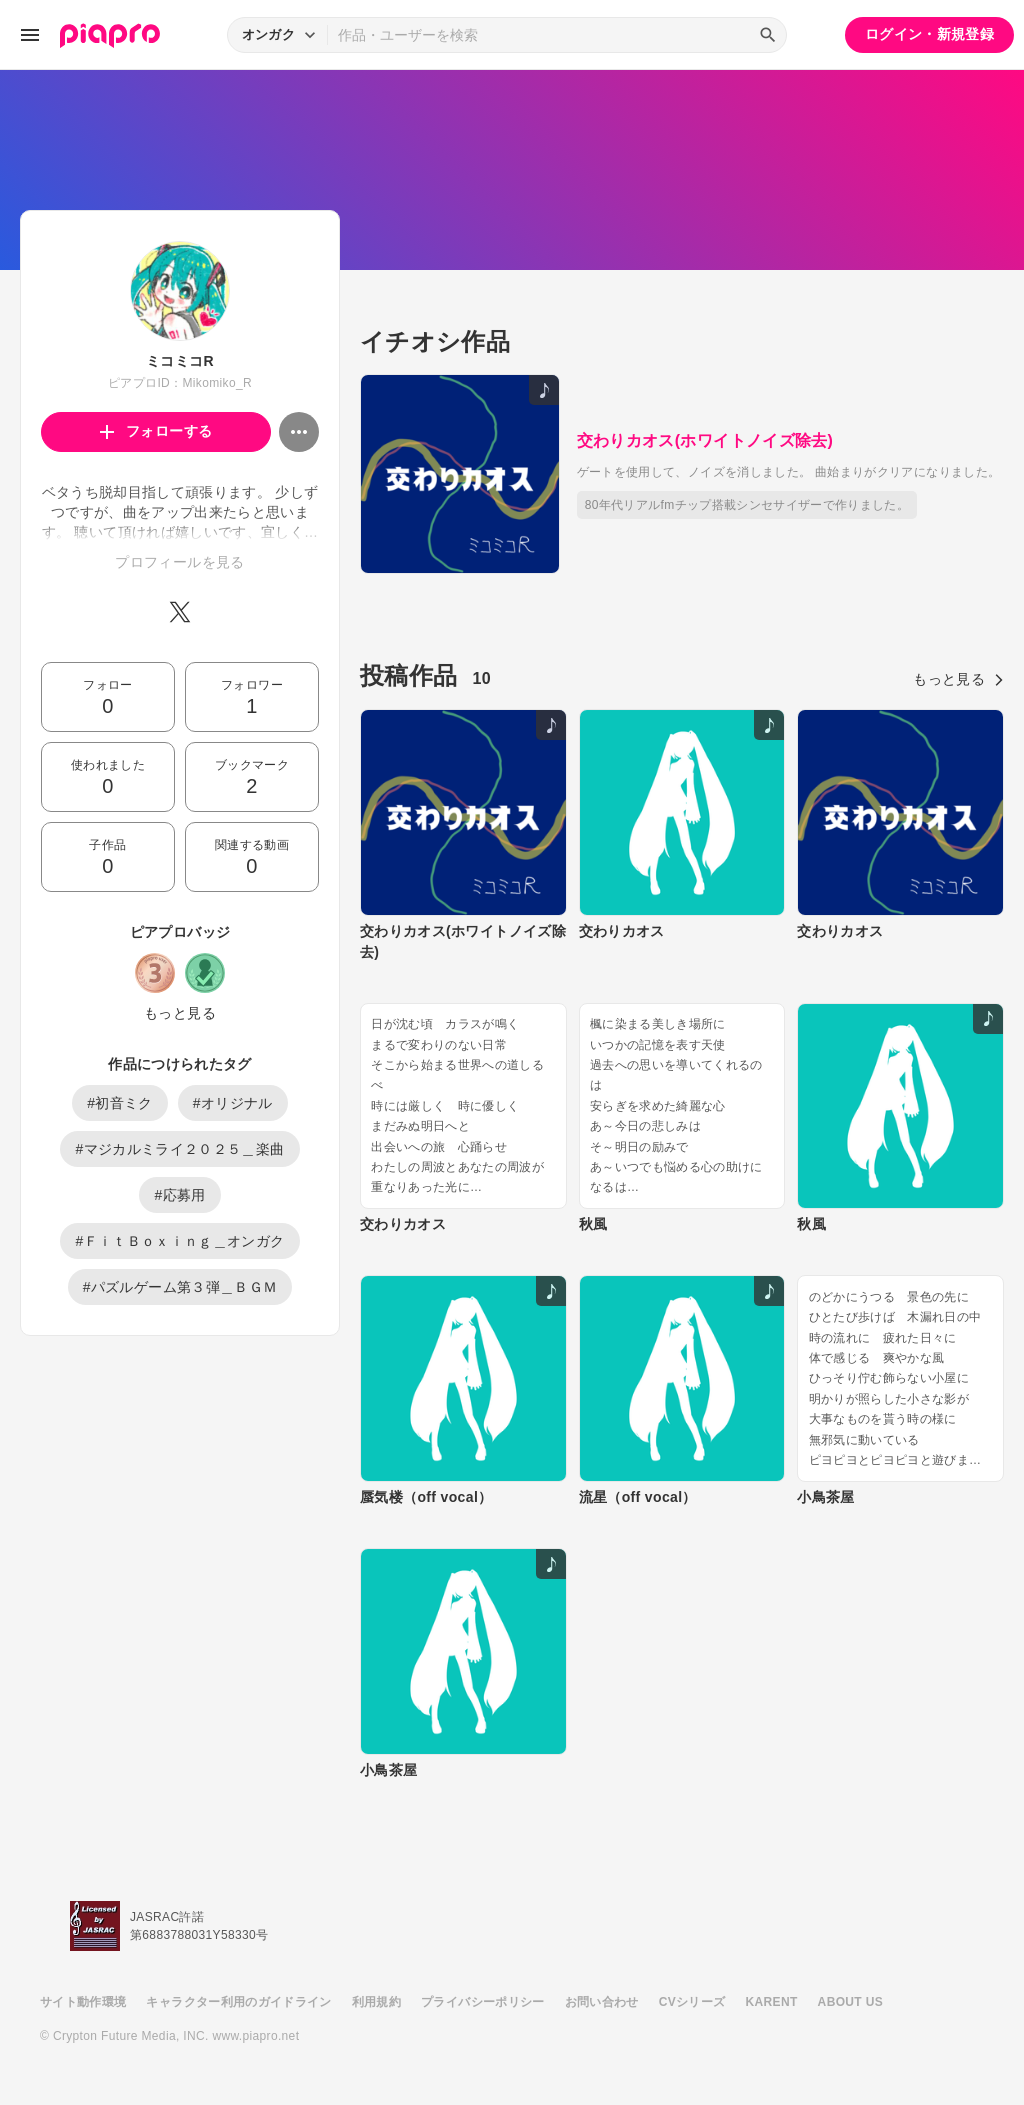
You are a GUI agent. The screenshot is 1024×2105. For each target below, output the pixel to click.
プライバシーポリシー (483, 2002)
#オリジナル (233, 1103)
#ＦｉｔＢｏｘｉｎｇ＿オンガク (179, 1241)
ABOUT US (850, 2002)
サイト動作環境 (83, 2002)
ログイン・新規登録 (929, 34)
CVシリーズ (692, 2002)
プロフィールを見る (179, 562)
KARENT (772, 2002)
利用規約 (376, 2002)
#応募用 (179, 1195)
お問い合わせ (602, 2002)
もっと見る (180, 1013)
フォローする (156, 431)
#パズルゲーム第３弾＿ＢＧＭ (180, 1287)
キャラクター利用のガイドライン (238, 2002)
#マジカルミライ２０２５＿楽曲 (179, 1149)
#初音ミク (120, 1103)
